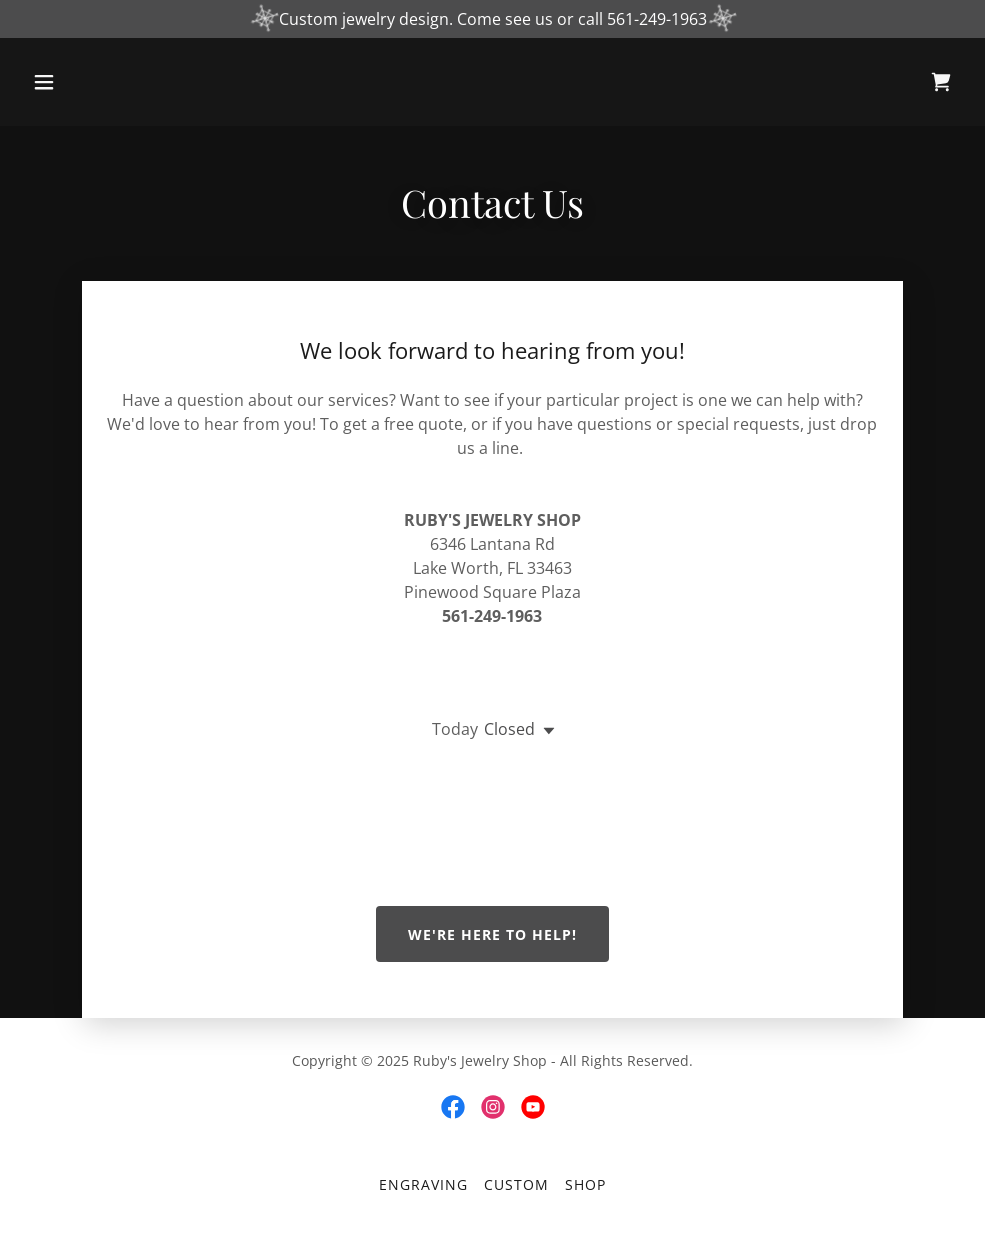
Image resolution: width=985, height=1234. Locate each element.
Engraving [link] (423, 1184)
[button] (94, 82)
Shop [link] (585, 1184)
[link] (941, 82)
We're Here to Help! (492, 934)
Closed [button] (509, 729)
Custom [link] (516, 1184)
